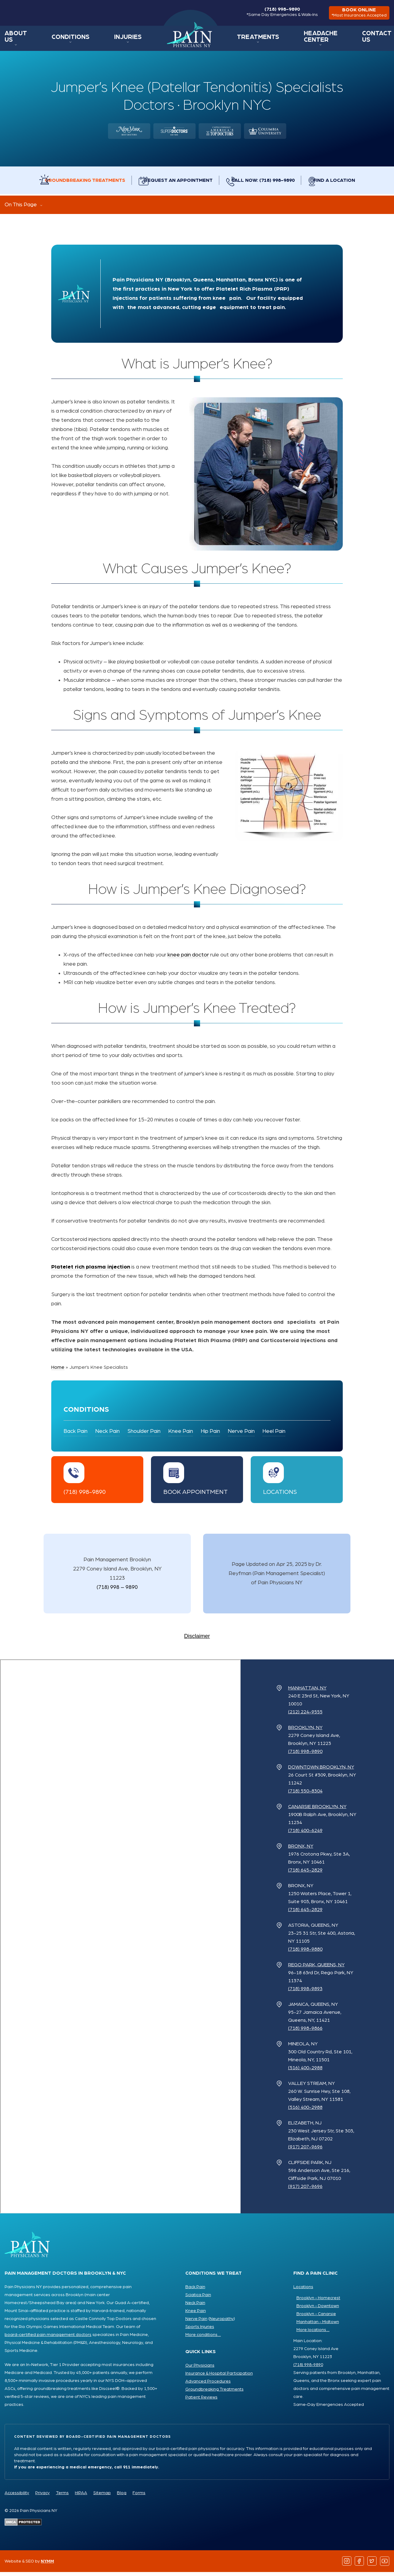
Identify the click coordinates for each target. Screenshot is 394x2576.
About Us (17, 41)
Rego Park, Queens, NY (316, 1968)
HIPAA (81, 2497)
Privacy (42, 2497)
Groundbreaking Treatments (77, 184)
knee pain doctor (188, 959)
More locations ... (313, 2334)
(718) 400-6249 (305, 1834)
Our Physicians (199, 2369)
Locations (280, 1496)
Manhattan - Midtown (317, 2326)
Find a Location (350, 184)
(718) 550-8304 (305, 1794)
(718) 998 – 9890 (117, 1591)
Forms (139, 2497)
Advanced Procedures (208, 2385)
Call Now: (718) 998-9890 (271, 184)
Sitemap (102, 2497)
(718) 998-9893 (305, 1992)
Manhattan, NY (307, 1691)
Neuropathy (222, 2323)
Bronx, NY (300, 1850)
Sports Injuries (199, 2331)
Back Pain (75, 1435)
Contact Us (374, 41)
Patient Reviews (201, 2401)
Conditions (69, 41)
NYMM (47, 2565)
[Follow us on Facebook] (359, 2565)
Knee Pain (180, 1435)
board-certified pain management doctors (48, 2339)
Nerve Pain (241, 1435)
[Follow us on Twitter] (372, 2565)
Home (180, 38)
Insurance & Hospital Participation (219, 2377)
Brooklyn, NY (305, 1731)
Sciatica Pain (198, 2299)
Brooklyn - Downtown (317, 2310)
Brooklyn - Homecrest (318, 2302)
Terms (62, 2497)
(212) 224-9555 (305, 1715)
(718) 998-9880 (305, 1953)
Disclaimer (197, 1640)
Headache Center (311, 41)
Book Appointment (195, 1496)
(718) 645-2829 (305, 1874)
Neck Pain (107, 1435)
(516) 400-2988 (305, 2071)
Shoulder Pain (143, 1435)
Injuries (120, 41)
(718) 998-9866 (305, 2032)
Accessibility (17, 2497)
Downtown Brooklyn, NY (321, 1771)
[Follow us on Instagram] (347, 2565)
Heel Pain (273, 1435)
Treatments (246, 41)
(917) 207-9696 (305, 2150)
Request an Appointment (178, 184)
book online (356, 15)
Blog (121, 2497)
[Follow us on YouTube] (384, 2565)
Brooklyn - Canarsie (316, 2318)
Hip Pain (210, 1435)
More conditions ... (203, 2339)
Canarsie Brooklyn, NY (317, 1810)
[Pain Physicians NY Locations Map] (120, 1940)
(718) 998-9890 (275, 14)
